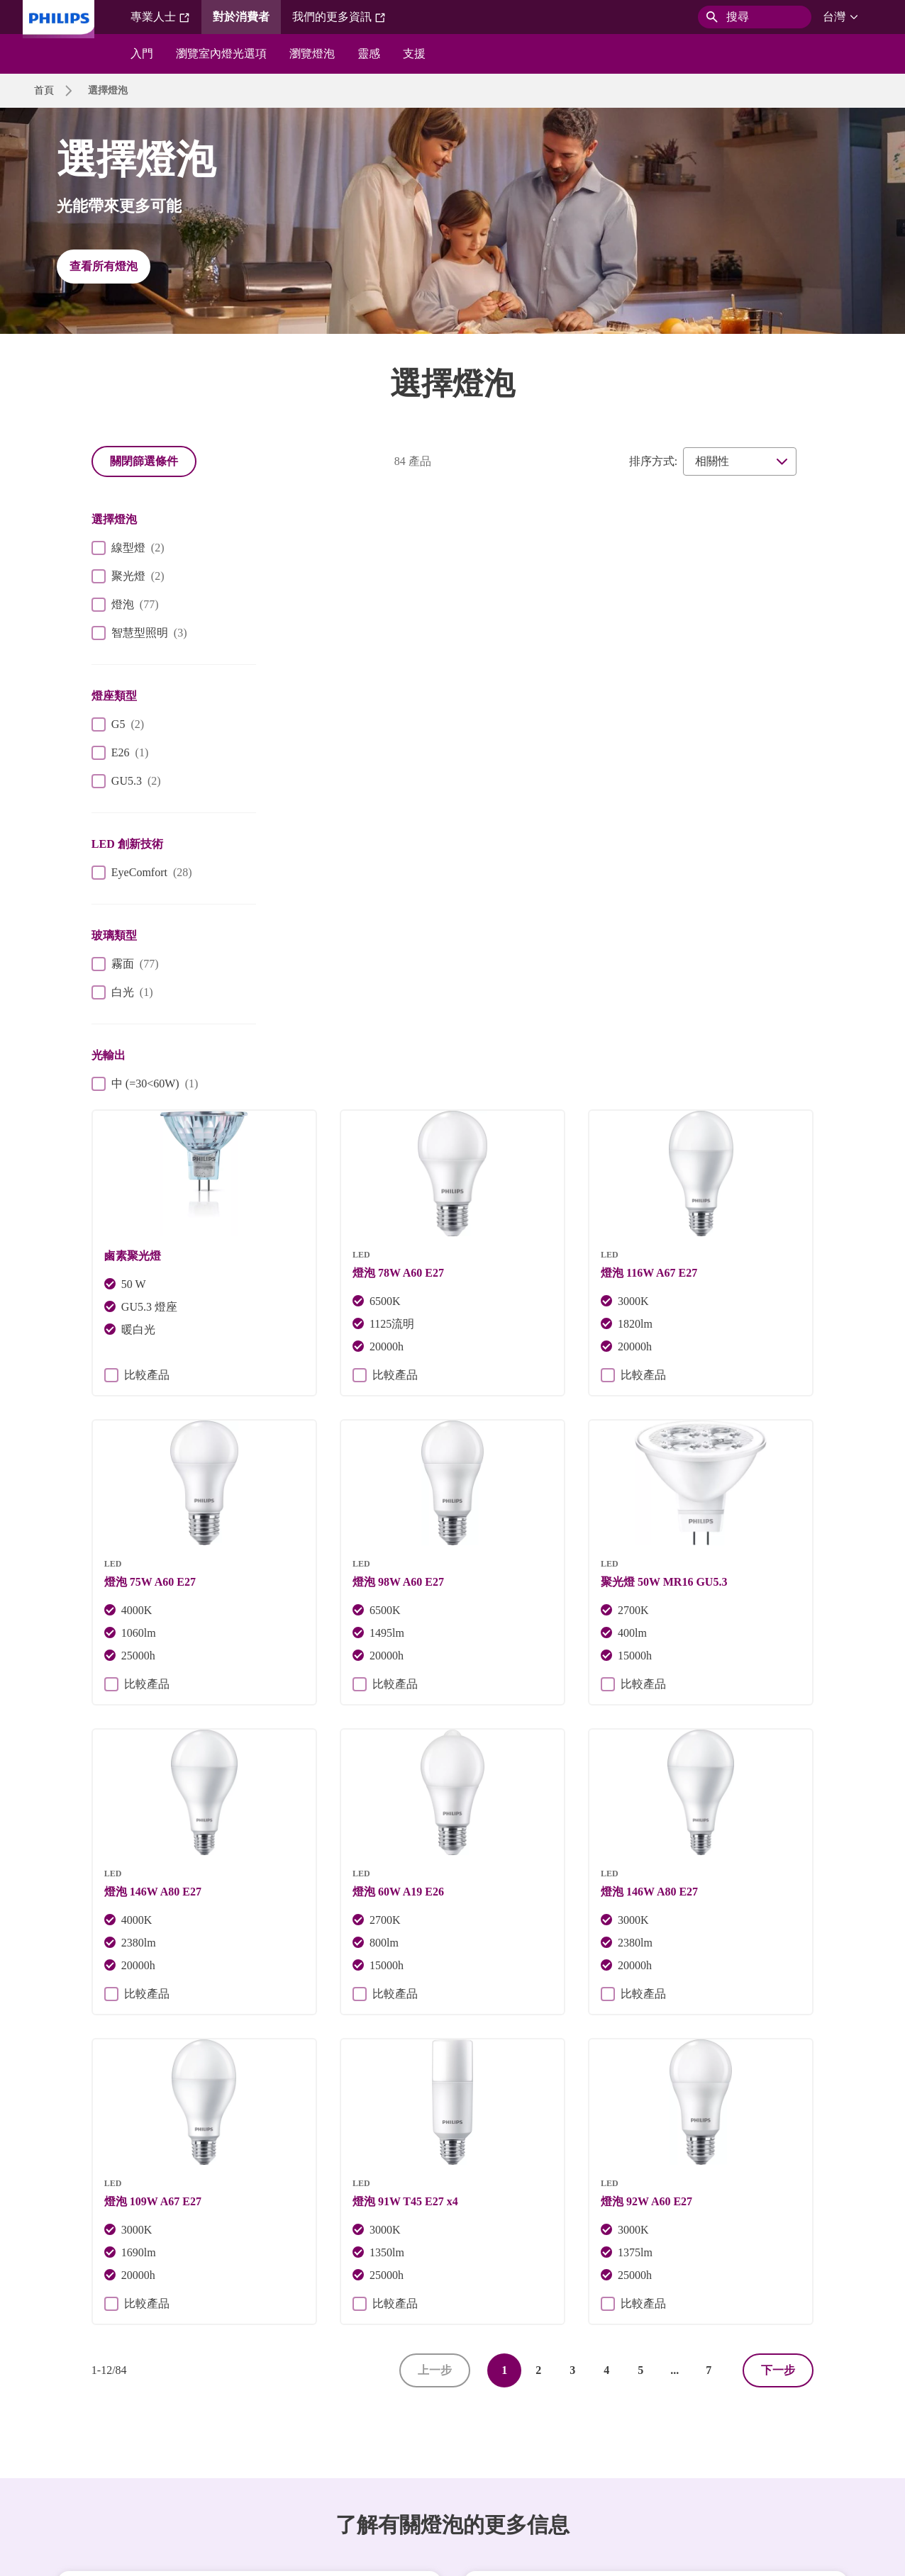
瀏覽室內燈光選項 (221, 53)
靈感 (368, 53)
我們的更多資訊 (339, 17)
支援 (414, 53)
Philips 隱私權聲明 (417, 2434)
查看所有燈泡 (104, 266)
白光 (122, 992)
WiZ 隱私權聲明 (742, 2434)
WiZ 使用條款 (654, 2434)
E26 (119, 753)
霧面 (125, 964)
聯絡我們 (189, 2434)
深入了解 (656, 2164)
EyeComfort (141, 873)
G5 (117, 724)
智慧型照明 (139, 633)
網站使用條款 (571, 2434)
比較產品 (322, 742)
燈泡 (125, 605)
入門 (142, 53)
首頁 (44, 90)
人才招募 (126, 2434)
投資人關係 (59, 2434)
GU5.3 (126, 781)
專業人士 (160, 17)
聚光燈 (128, 576)
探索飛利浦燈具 (249, 2164)
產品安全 (499, 2434)
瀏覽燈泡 (312, 53)
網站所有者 (256, 2434)
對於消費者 (241, 17)
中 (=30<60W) (144, 1084)
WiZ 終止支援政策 (74, 2463)
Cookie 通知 (329, 2434)
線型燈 (128, 548)
